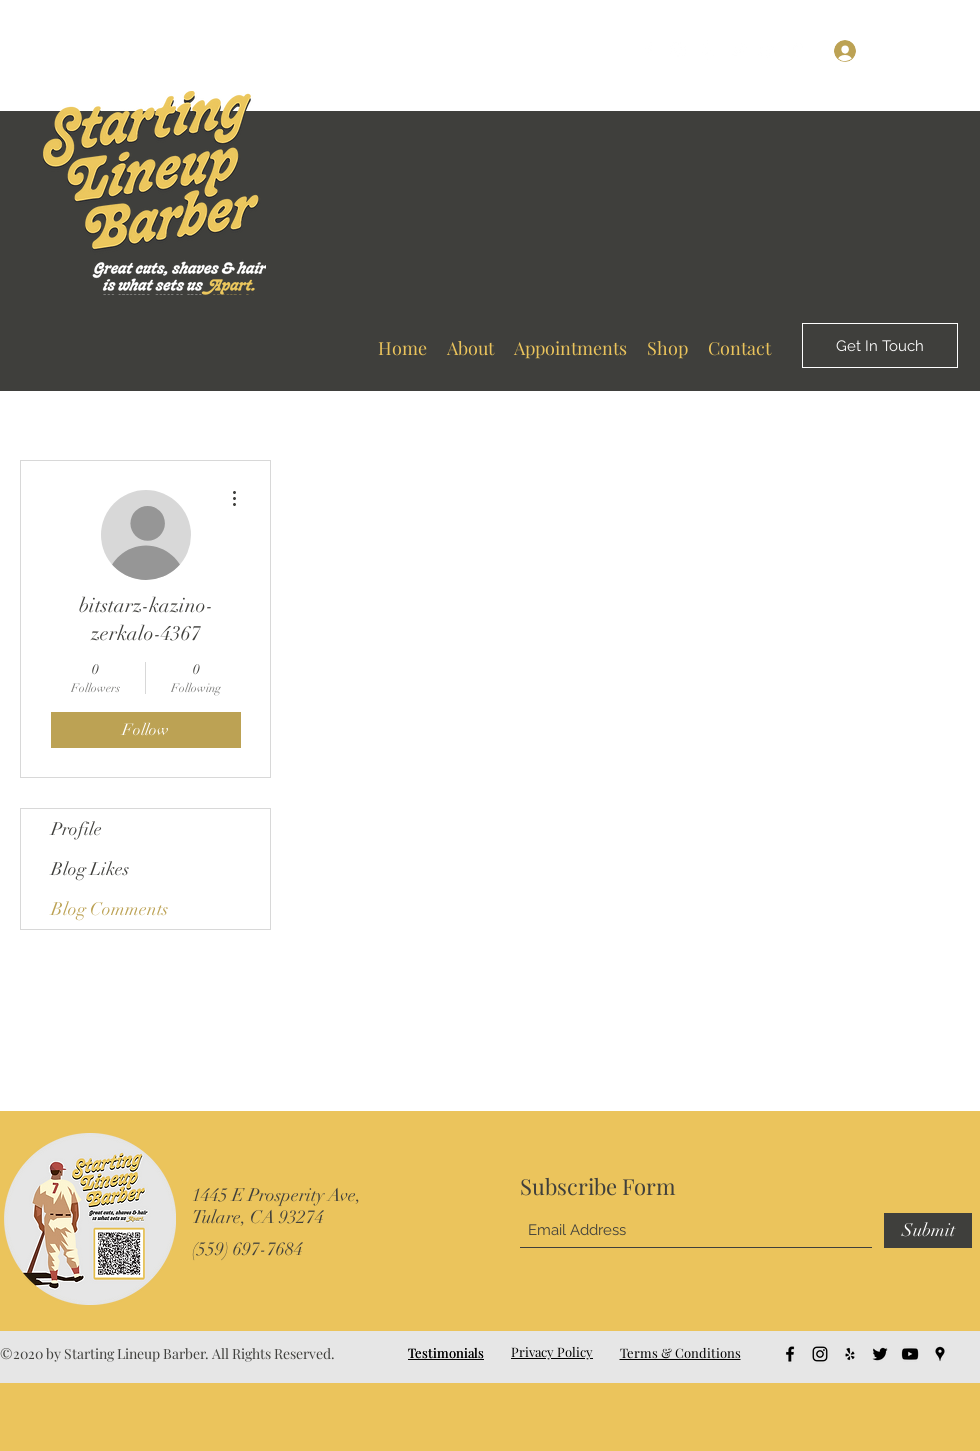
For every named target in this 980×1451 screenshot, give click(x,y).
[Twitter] (738, 50)
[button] (946, 50)
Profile (76, 829)
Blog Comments (109, 909)
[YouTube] (768, 50)
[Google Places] (798, 50)
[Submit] (928, 1230)
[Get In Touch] (880, 345)
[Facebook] (648, 50)
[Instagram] (678, 50)
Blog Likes (90, 869)
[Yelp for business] (708, 50)
